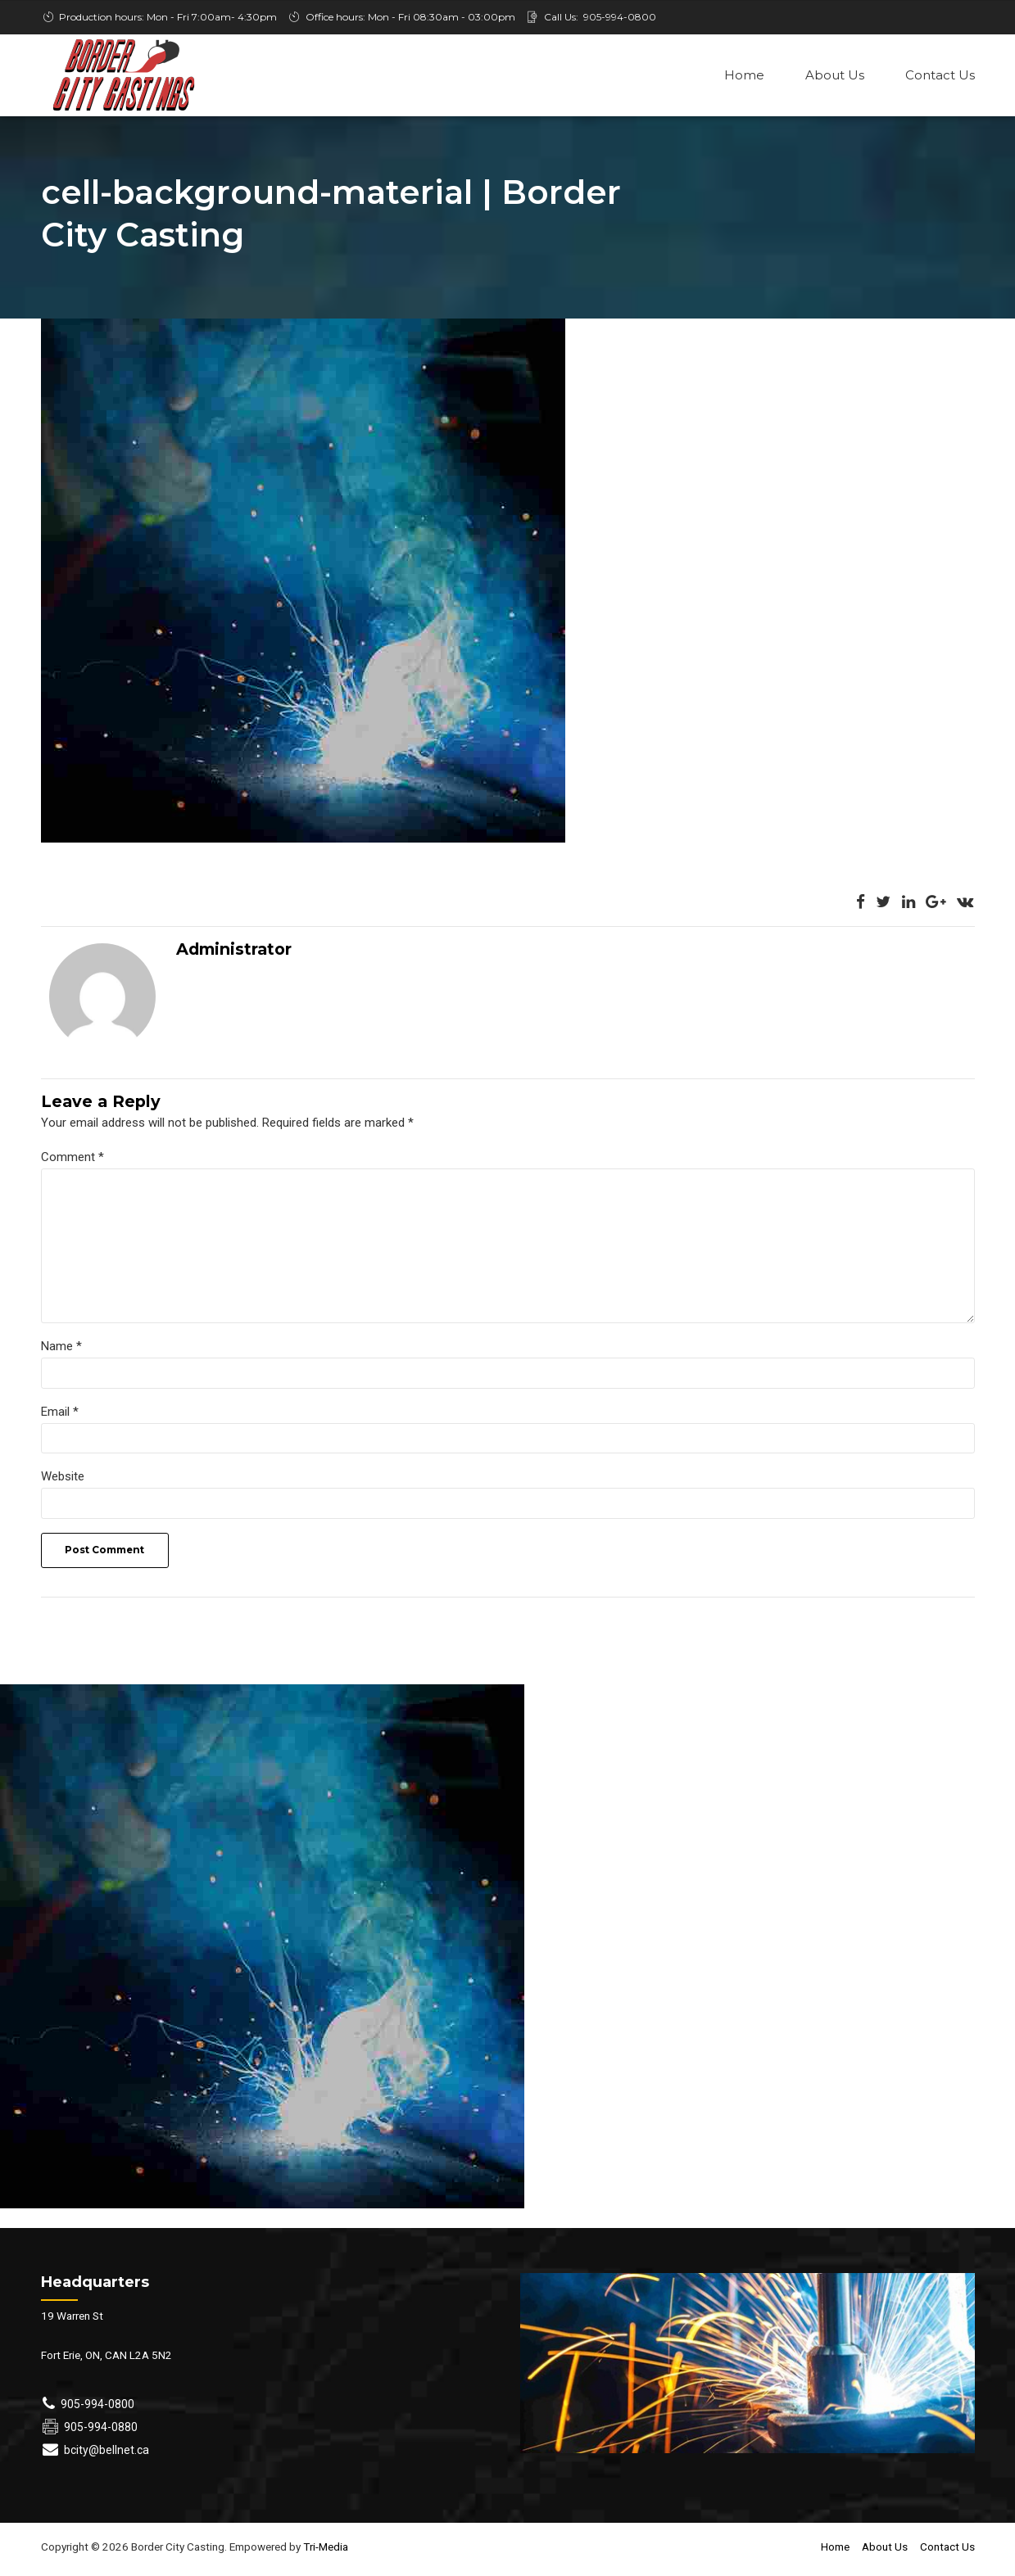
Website (62, 1483)
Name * (61, 1351)
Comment (72, 1158)
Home (744, 75)
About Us (834, 75)
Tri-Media (324, 2554)
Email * (60, 1417)
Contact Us (940, 75)
